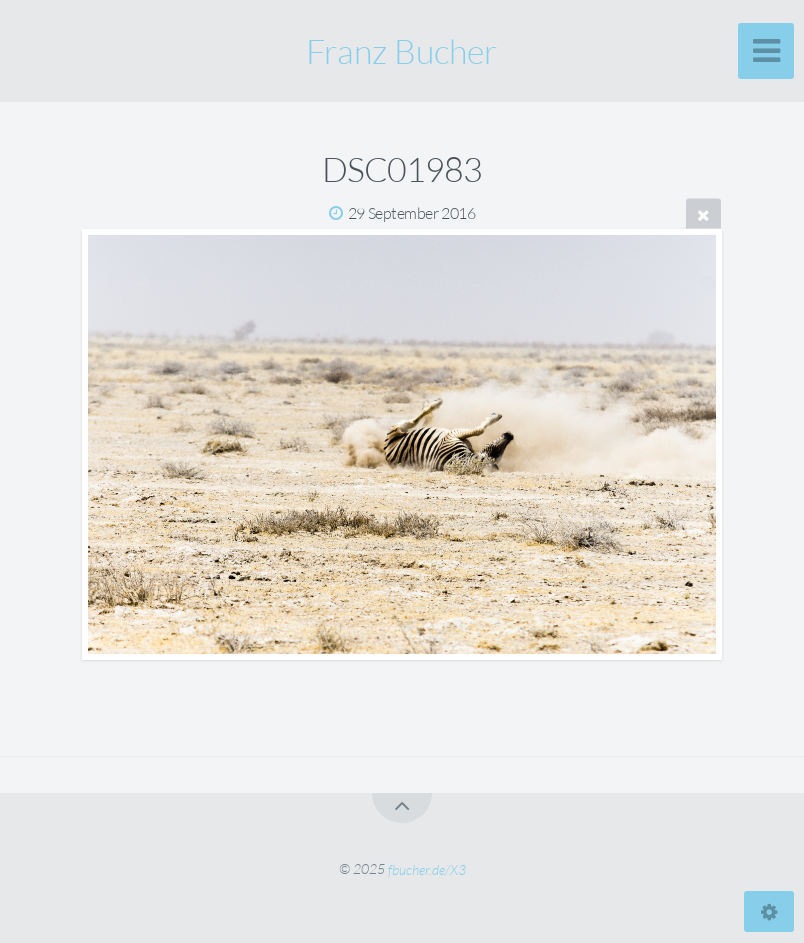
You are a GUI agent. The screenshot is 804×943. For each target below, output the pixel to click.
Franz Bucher (402, 51)
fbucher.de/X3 (427, 868)
